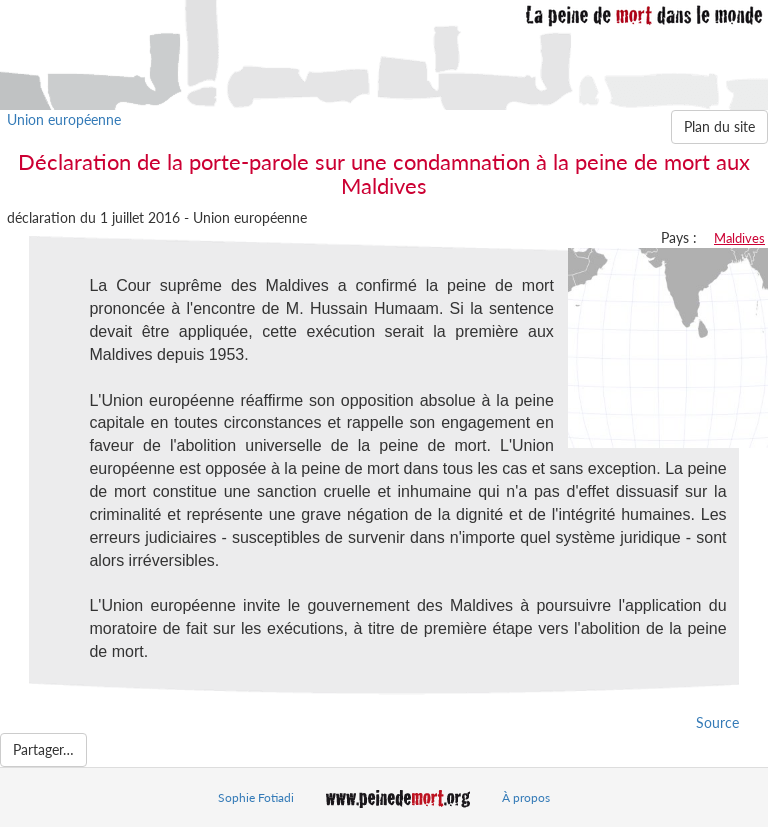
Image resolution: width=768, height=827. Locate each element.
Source (717, 722)
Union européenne (64, 119)
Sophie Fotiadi (256, 797)
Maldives (739, 238)
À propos (526, 797)
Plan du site (719, 126)
